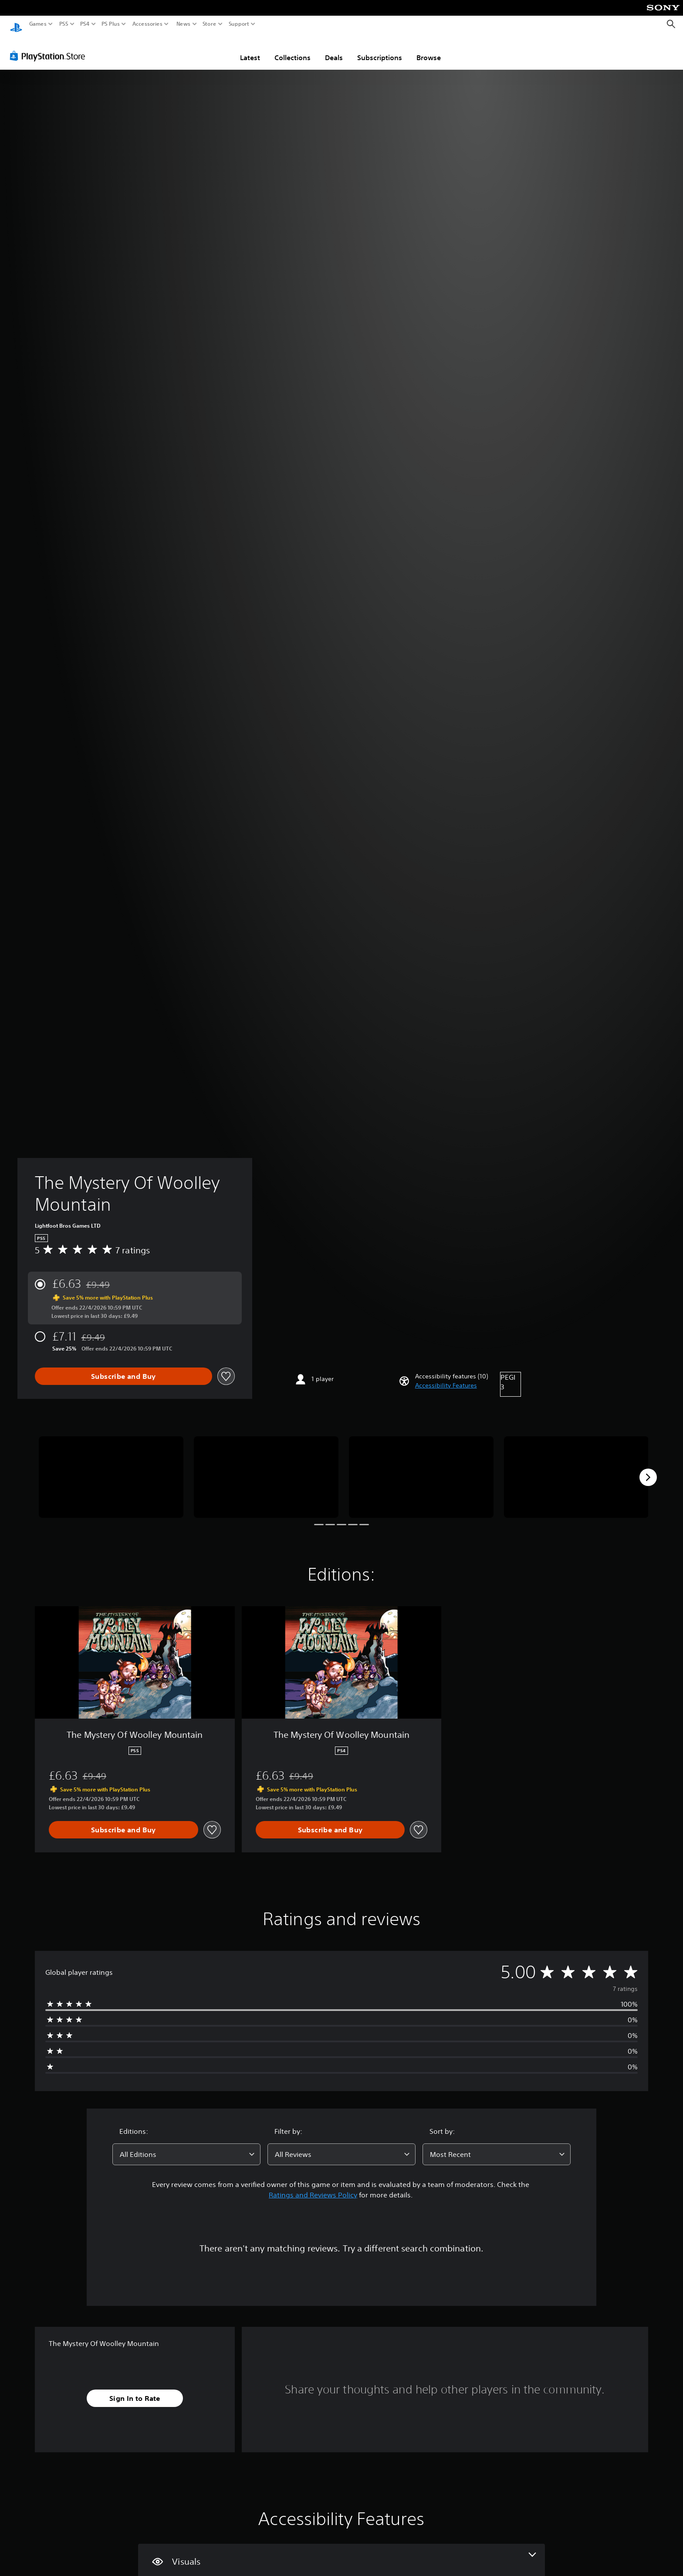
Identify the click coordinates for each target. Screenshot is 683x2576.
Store (209, 23)
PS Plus (110, 23)
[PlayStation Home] (16, 24)
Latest (250, 49)
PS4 (85, 23)
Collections (292, 49)
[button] (446, 1377)
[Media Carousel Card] (111, 1469)
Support (239, 23)
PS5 (63, 23)
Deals (334, 49)
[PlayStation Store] (50, 47)
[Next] (648, 1469)
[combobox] (186, 2146)
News (183, 23)
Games (38, 23)
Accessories (147, 23)
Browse (428, 49)
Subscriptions (379, 49)
